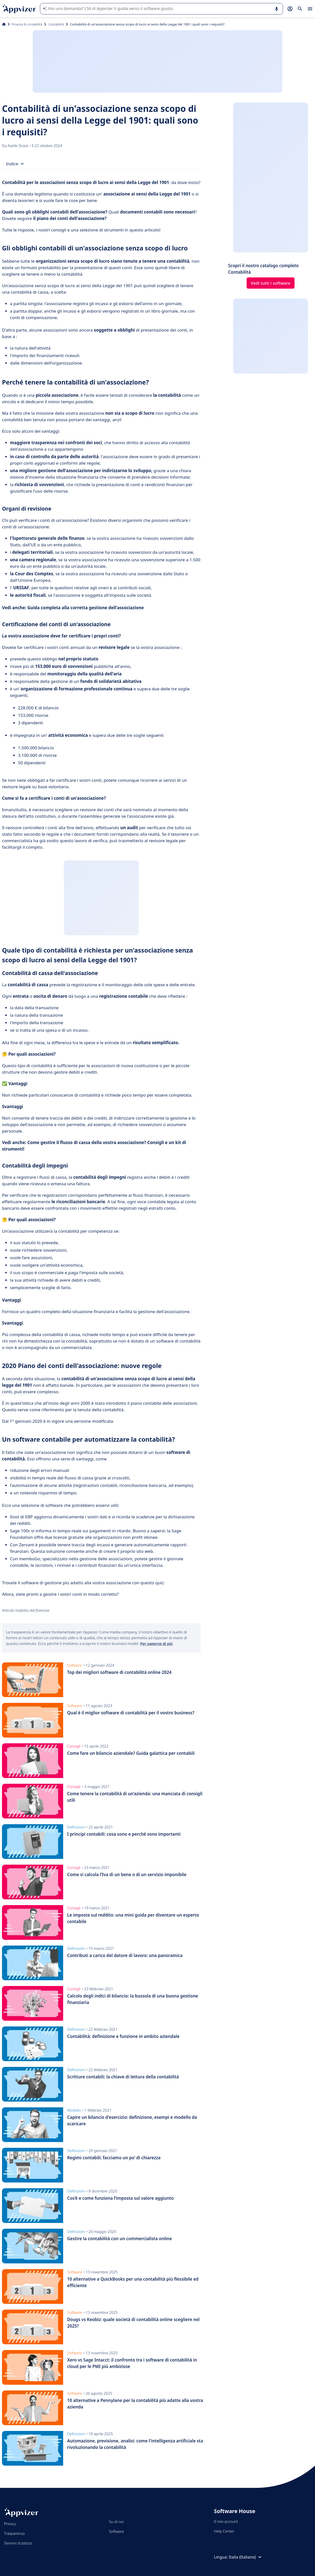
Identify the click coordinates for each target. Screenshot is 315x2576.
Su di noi (116, 2521)
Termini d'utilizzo (18, 2543)
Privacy (10, 2523)
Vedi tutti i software (271, 283)
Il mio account (226, 2521)
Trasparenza (14, 2533)
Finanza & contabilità (27, 24)
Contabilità (56, 24)
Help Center (224, 2531)
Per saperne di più (156, 1643)
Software (116, 2531)
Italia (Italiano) (246, 2557)
